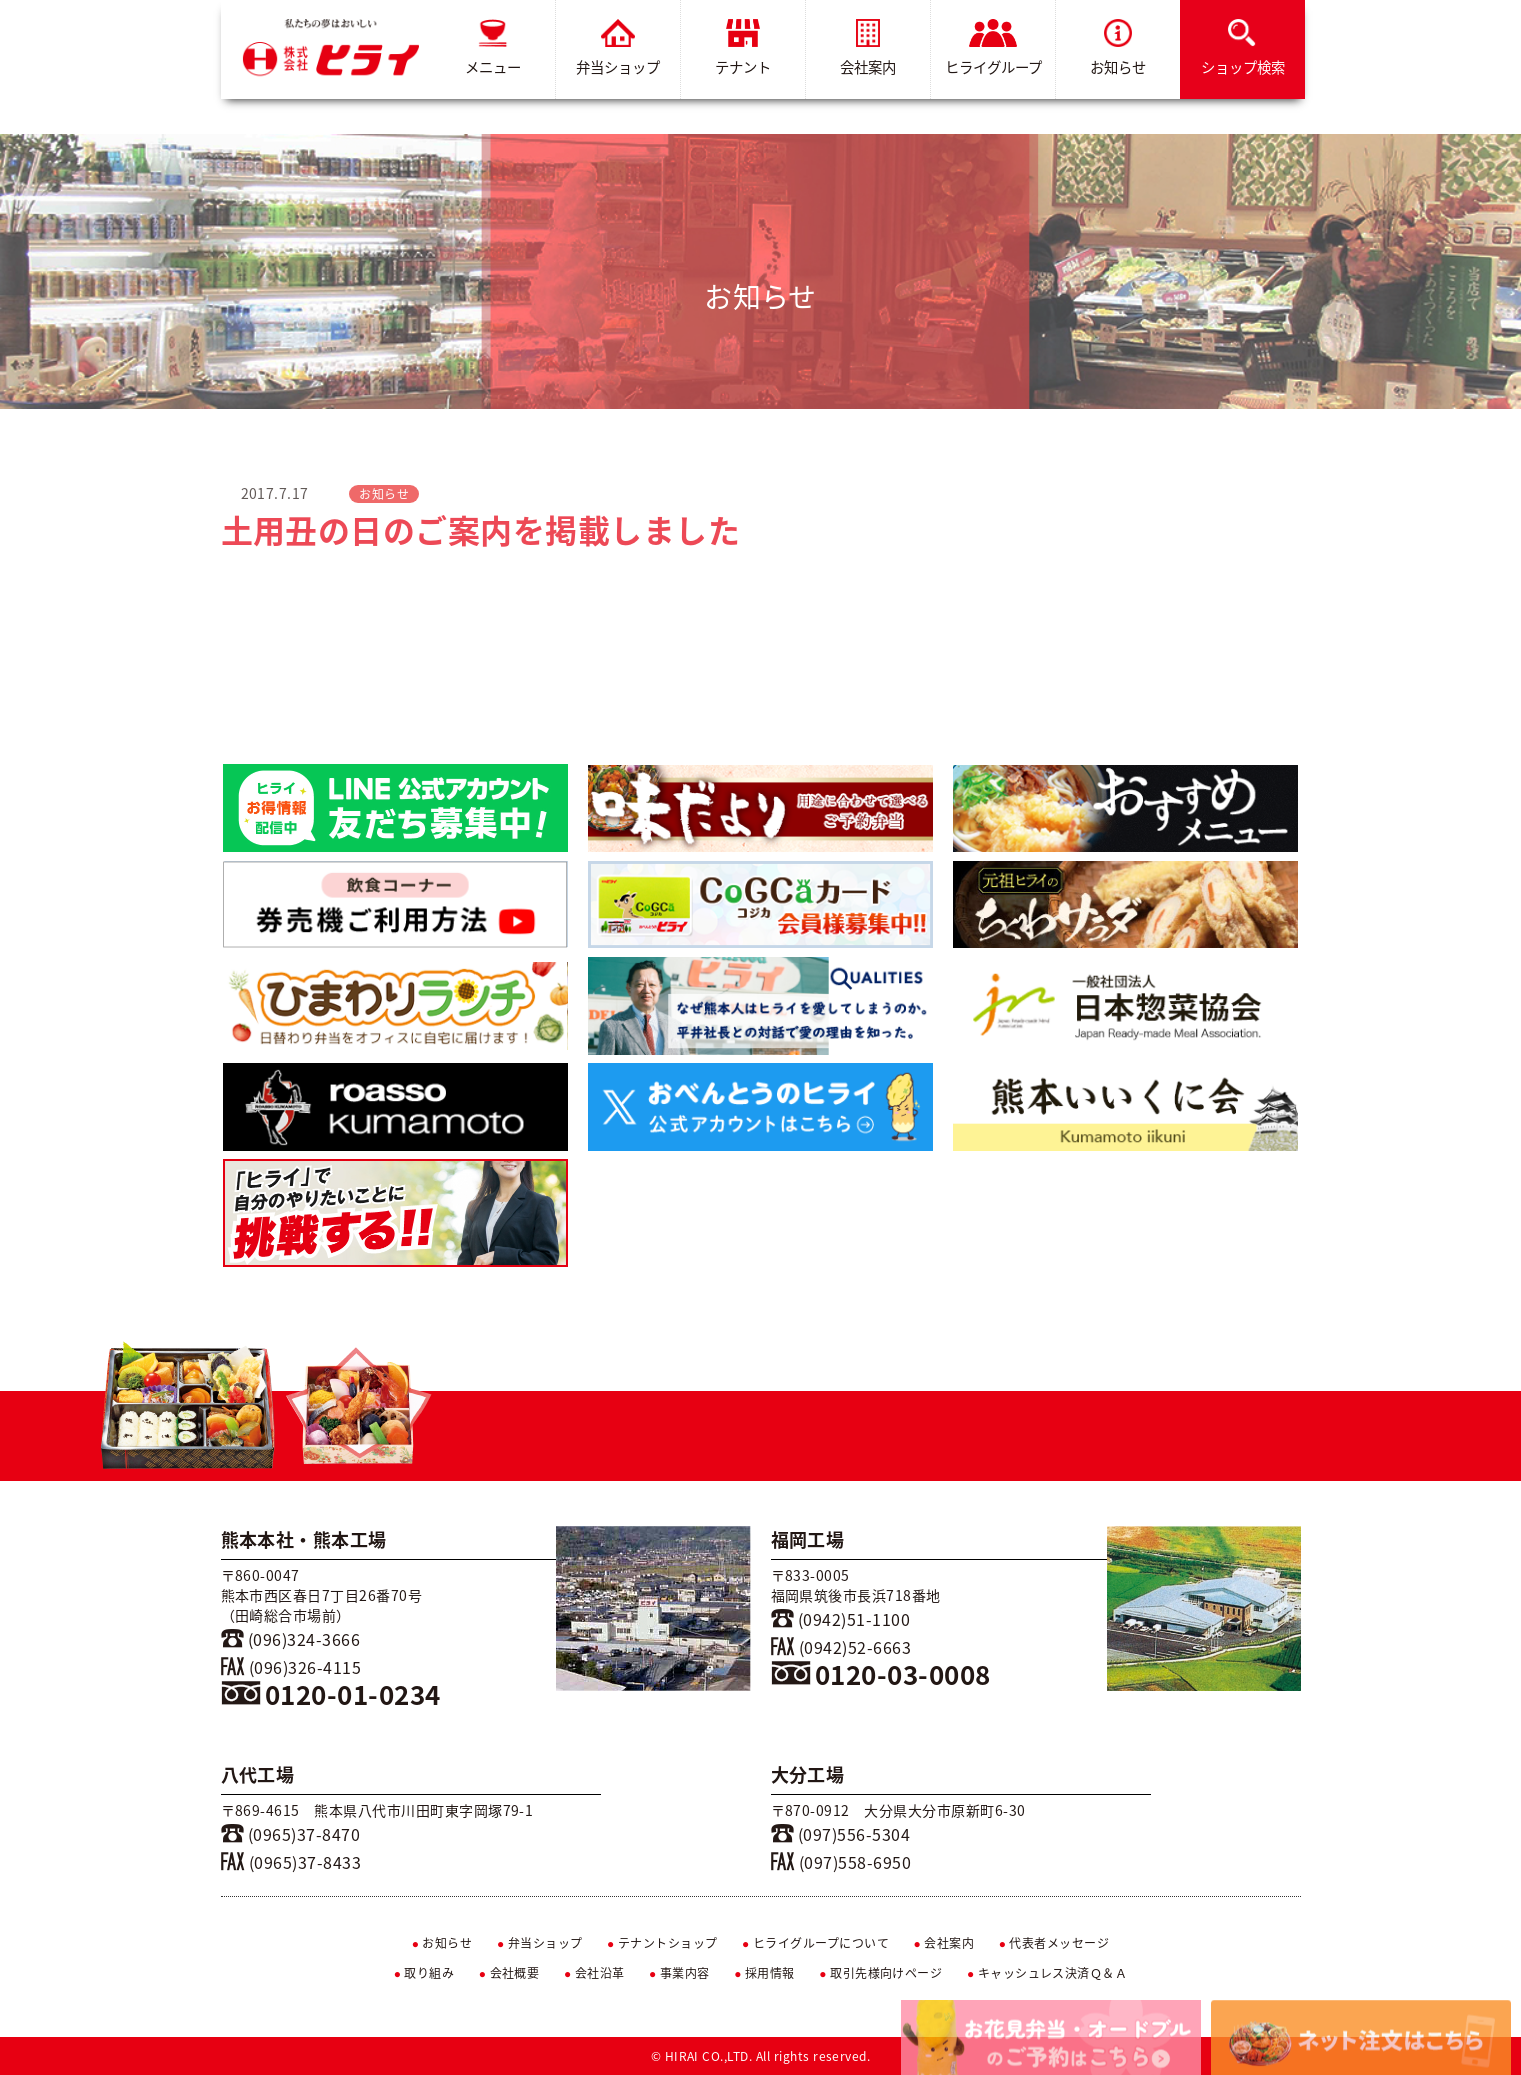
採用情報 (764, 1973)
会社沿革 (594, 1973)
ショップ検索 (1242, 48)
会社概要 (509, 1973)
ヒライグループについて (815, 1943)
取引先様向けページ (880, 1973)
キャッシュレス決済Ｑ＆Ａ (1047, 1973)
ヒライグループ (992, 48)
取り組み (424, 1973)
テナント (743, 48)
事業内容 (679, 1973)
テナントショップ (662, 1943)
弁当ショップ (618, 48)
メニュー (492, 48)
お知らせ (1118, 48)
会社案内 (868, 48)
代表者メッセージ (1054, 1943)
